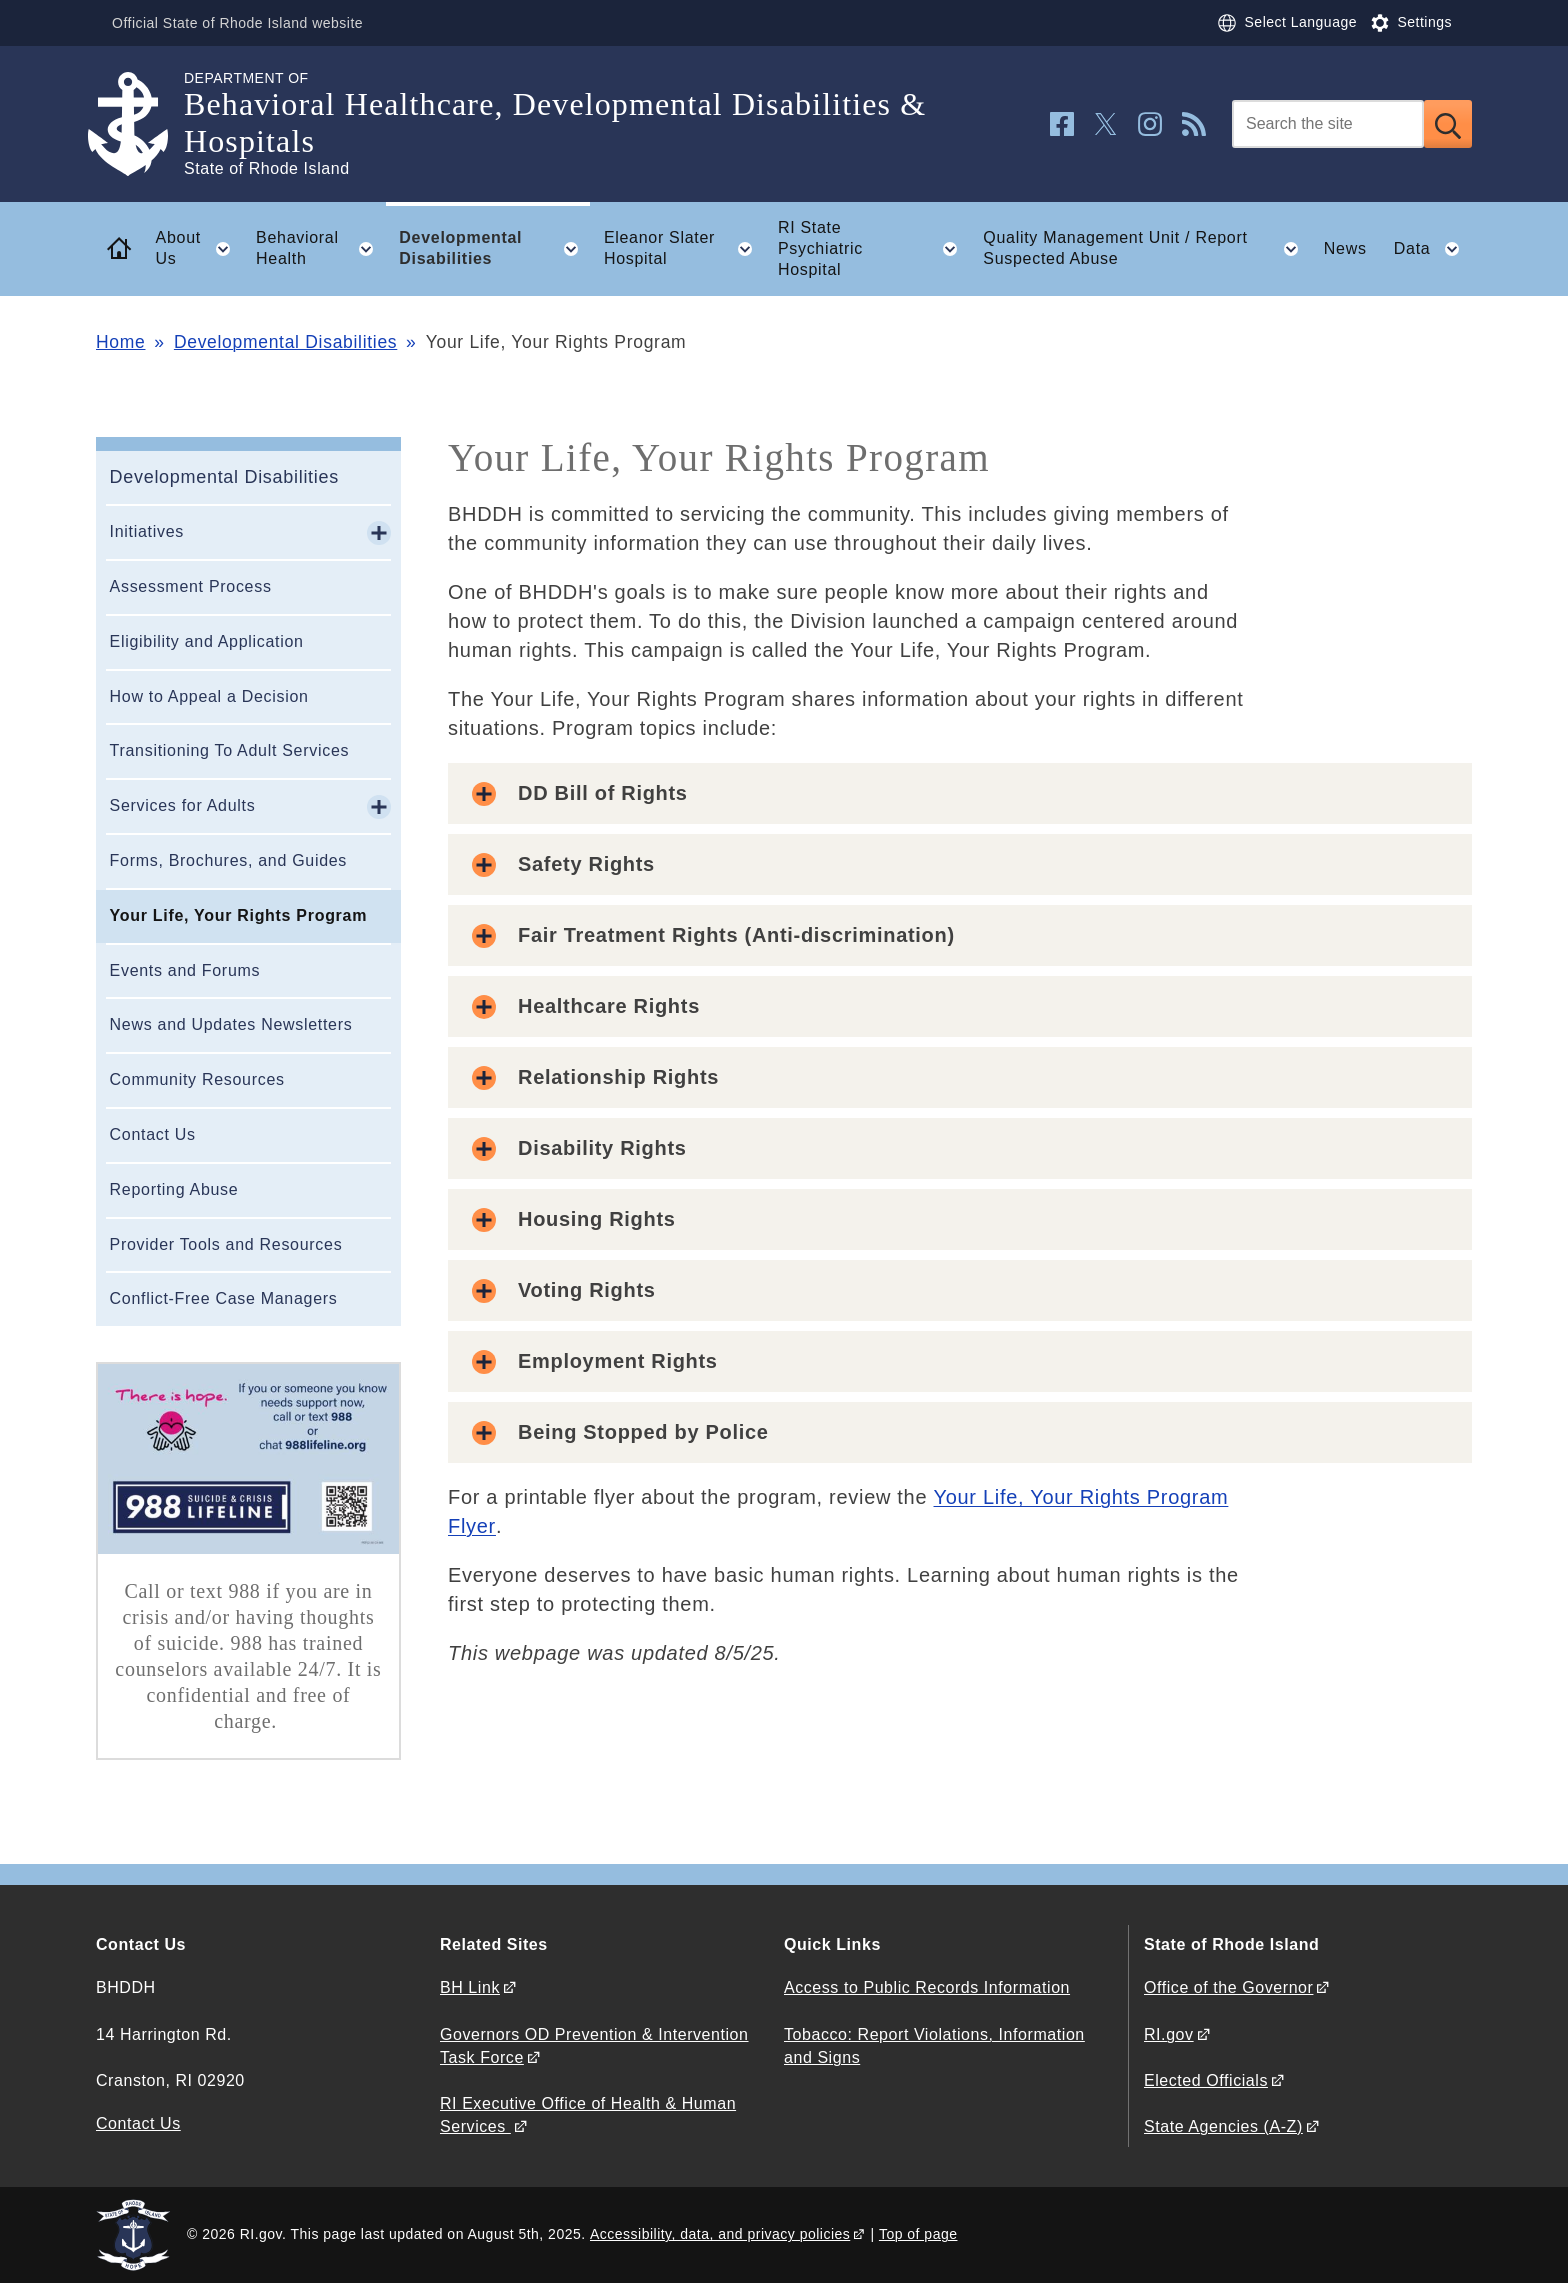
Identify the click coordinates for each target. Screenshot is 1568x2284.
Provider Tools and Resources (226, 1244)
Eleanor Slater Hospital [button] (684, 249)
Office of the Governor (1228, 1987)
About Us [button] (199, 249)
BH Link (470, 1987)
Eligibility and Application (207, 641)
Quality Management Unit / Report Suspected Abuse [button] (1146, 249)
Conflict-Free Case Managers (224, 1298)
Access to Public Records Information (927, 1987)
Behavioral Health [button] (321, 249)
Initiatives (147, 531)
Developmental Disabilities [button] (494, 249)
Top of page (918, 2234)
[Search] (1328, 124)
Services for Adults (183, 805)
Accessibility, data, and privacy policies (720, 2234)
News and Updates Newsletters (231, 1024)
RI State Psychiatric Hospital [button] (874, 248)
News (1345, 248)
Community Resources (197, 1079)
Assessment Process (191, 586)
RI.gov (1169, 2034)
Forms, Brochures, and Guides (228, 860)
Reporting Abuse (174, 1189)
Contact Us (153, 1134)
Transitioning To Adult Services (230, 750)
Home (120, 342)
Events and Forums (185, 970)
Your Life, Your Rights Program (238, 915)
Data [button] (1433, 249)
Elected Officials (1206, 2080)
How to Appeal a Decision (209, 696)
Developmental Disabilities (285, 342)
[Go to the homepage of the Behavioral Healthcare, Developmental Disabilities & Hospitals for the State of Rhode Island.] (140, 124)
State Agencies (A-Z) (1223, 2126)
